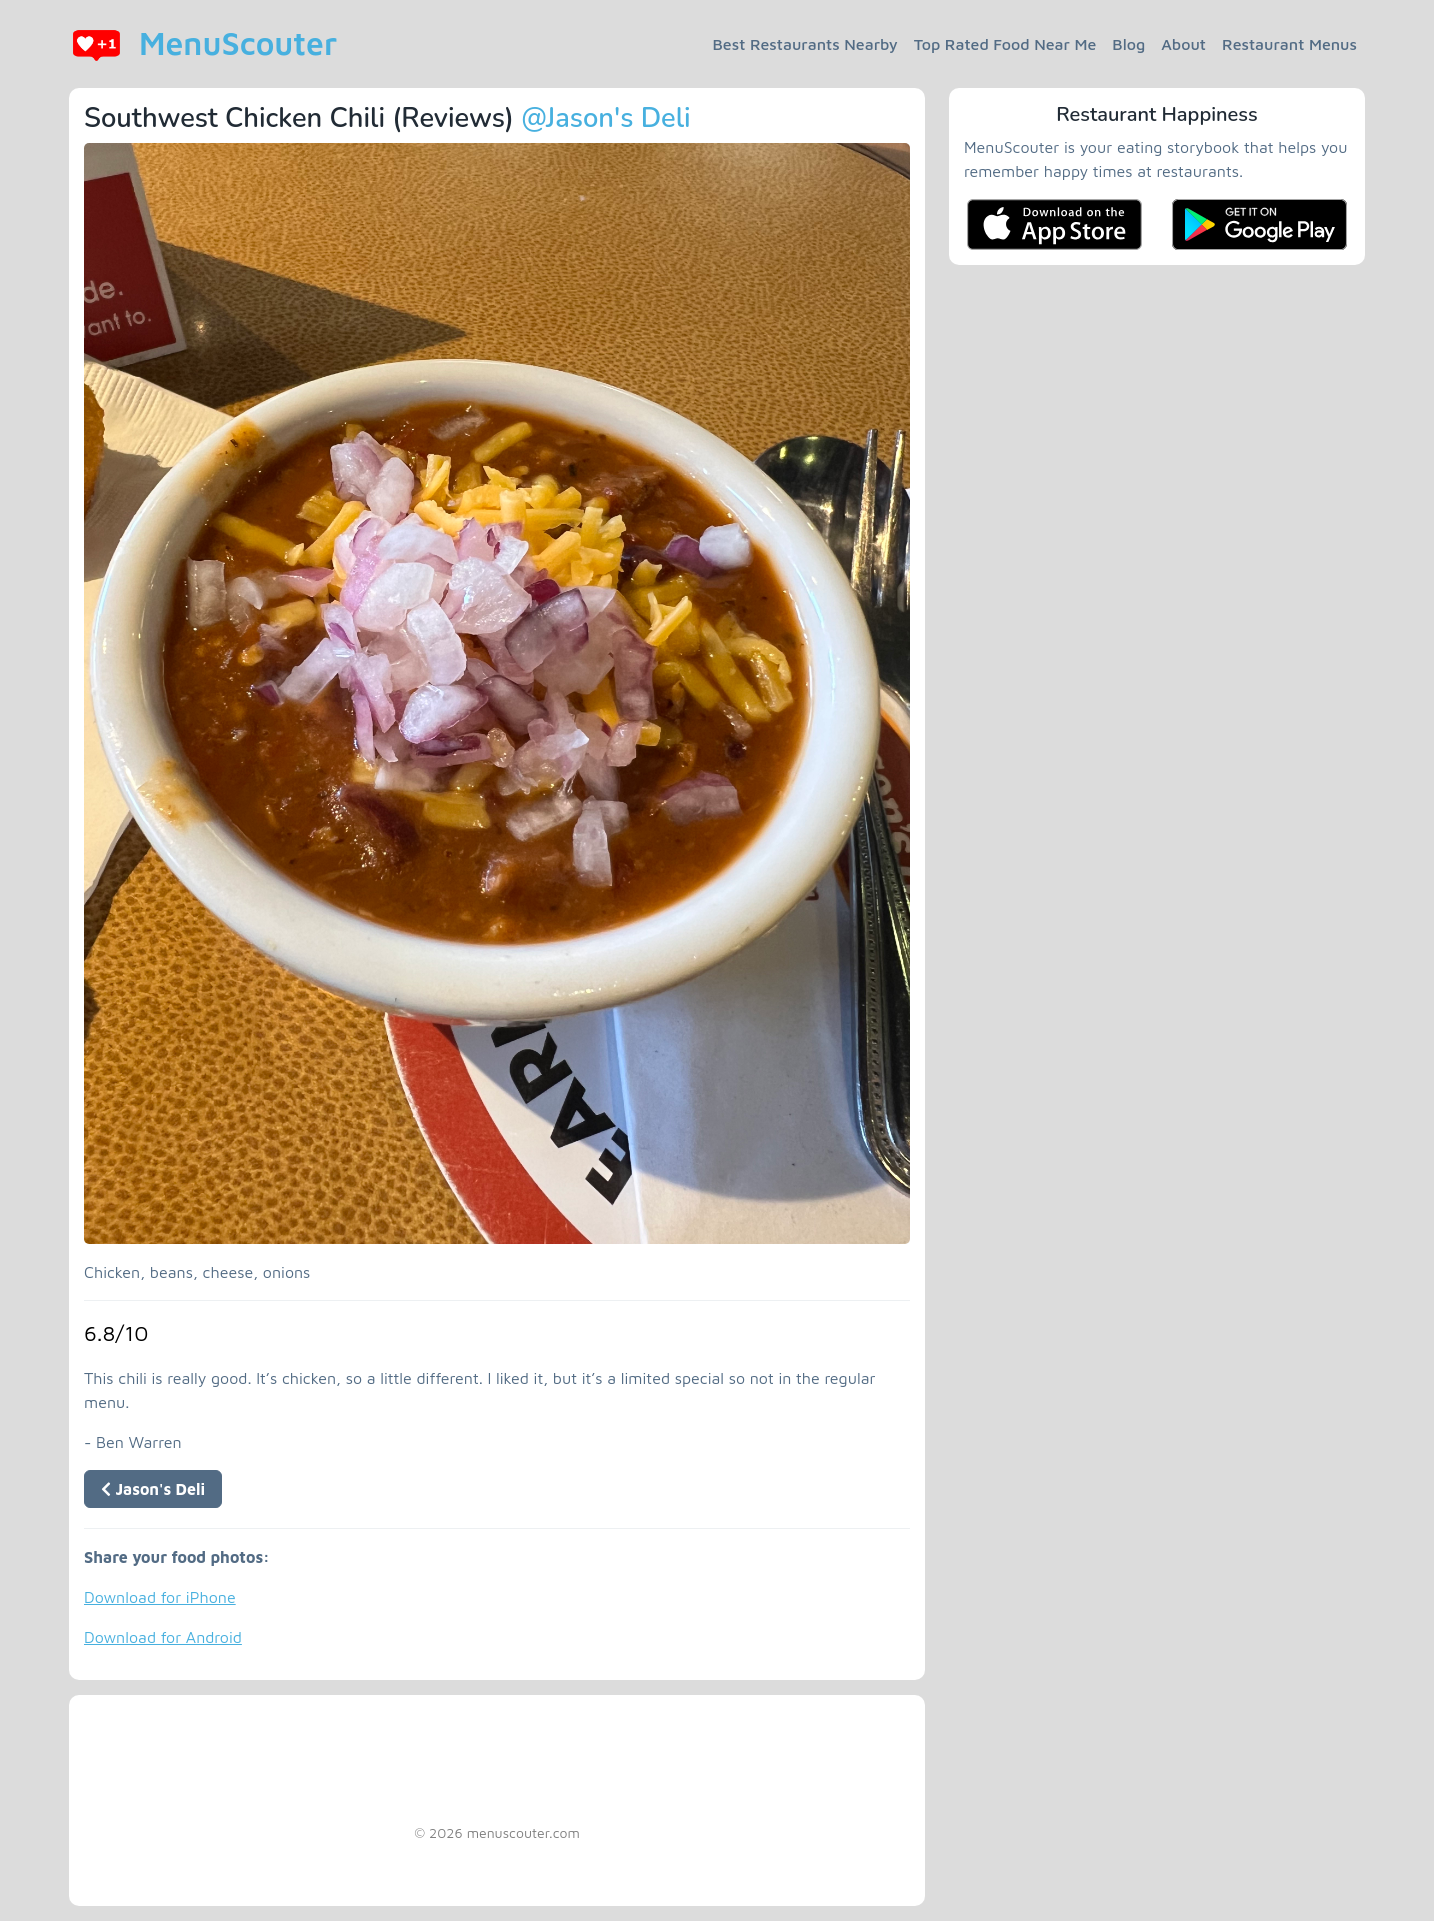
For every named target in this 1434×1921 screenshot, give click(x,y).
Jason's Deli (153, 1489)
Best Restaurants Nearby (805, 44)
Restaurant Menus (1289, 44)
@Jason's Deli (605, 118)
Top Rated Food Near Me (1005, 44)
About (1183, 44)
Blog (1128, 44)
